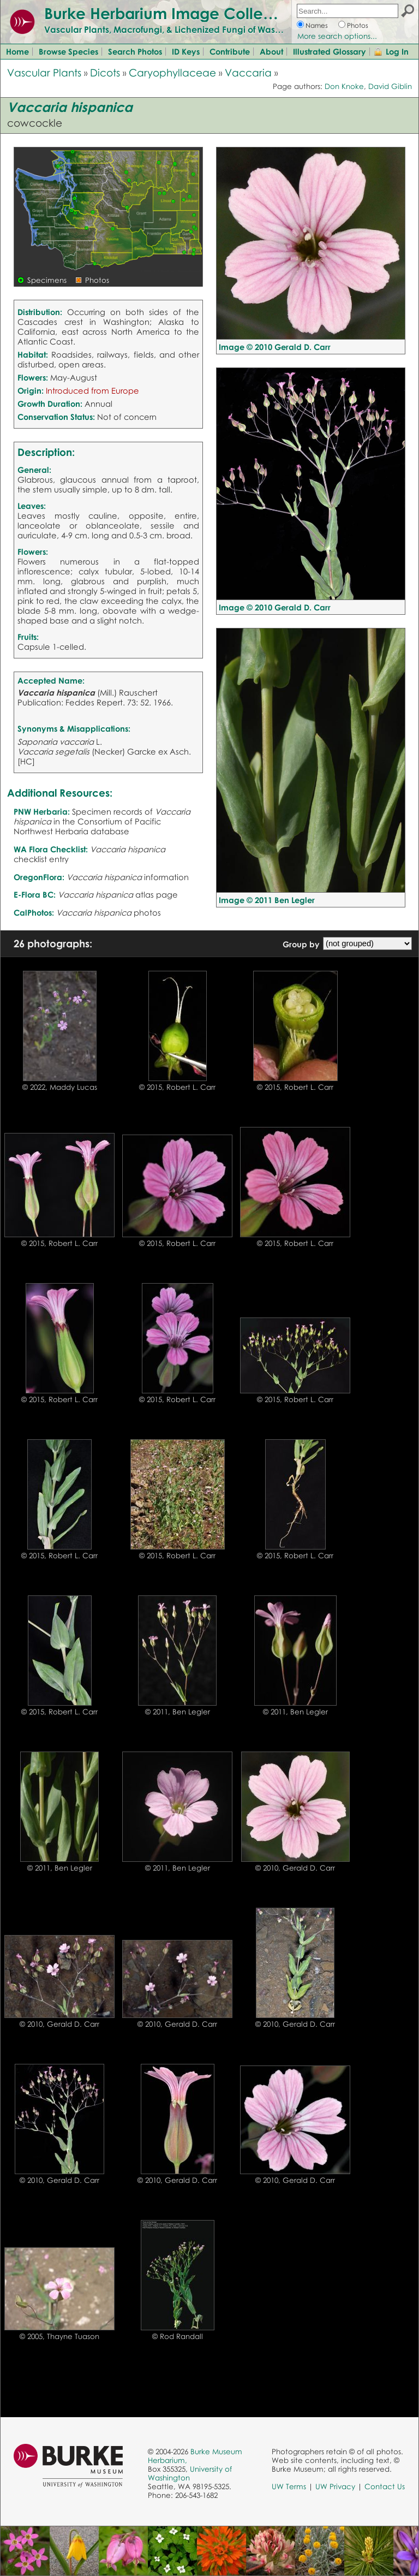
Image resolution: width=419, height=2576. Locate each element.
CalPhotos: (34, 912)
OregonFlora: (39, 877)
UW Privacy (335, 2486)
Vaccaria (248, 72)
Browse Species (68, 51)
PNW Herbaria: (42, 811)
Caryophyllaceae (172, 72)
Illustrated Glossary (329, 51)
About (271, 51)
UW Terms (289, 2486)
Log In (397, 51)
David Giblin (390, 86)
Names (317, 25)
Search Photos (135, 51)
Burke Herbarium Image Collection (172, 13)
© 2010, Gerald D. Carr (295, 1867)
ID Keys (186, 51)
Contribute (230, 51)
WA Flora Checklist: (51, 849)
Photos (357, 25)
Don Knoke (344, 86)
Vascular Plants (44, 72)
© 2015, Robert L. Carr (177, 1087)
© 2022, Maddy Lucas (59, 1087)
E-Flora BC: (35, 894)
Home (17, 51)
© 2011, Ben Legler (177, 1711)
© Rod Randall (177, 2336)
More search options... (337, 36)
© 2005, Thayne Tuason (59, 2336)
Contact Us (384, 2486)
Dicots (105, 72)
